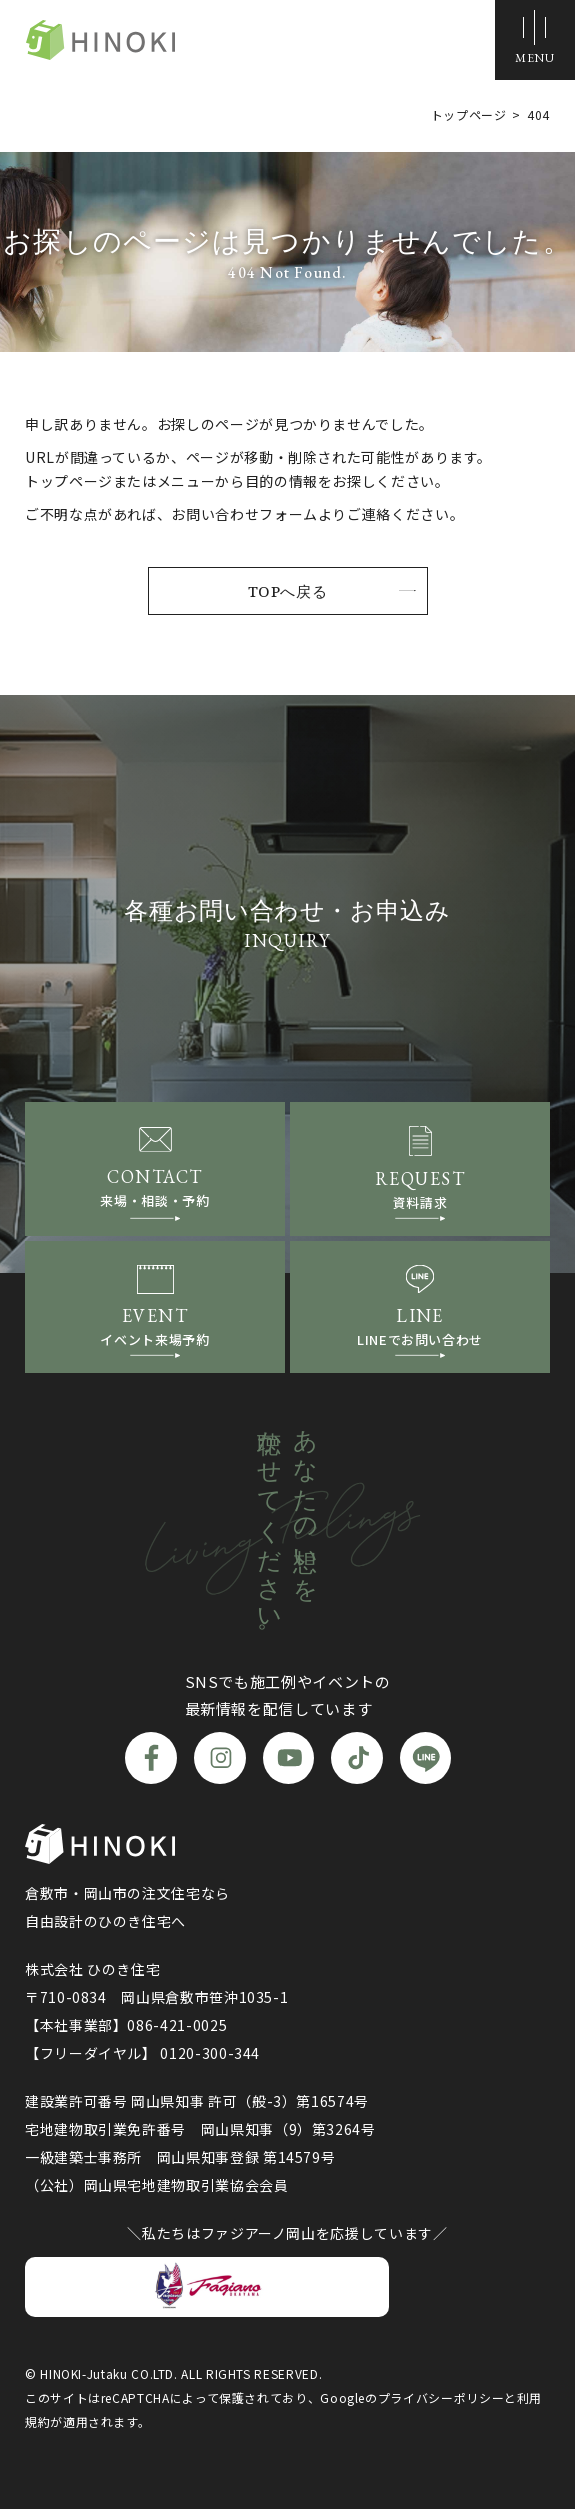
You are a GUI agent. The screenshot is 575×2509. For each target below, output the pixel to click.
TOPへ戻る (288, 591)
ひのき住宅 (100, 40)
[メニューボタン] (535, 40)
